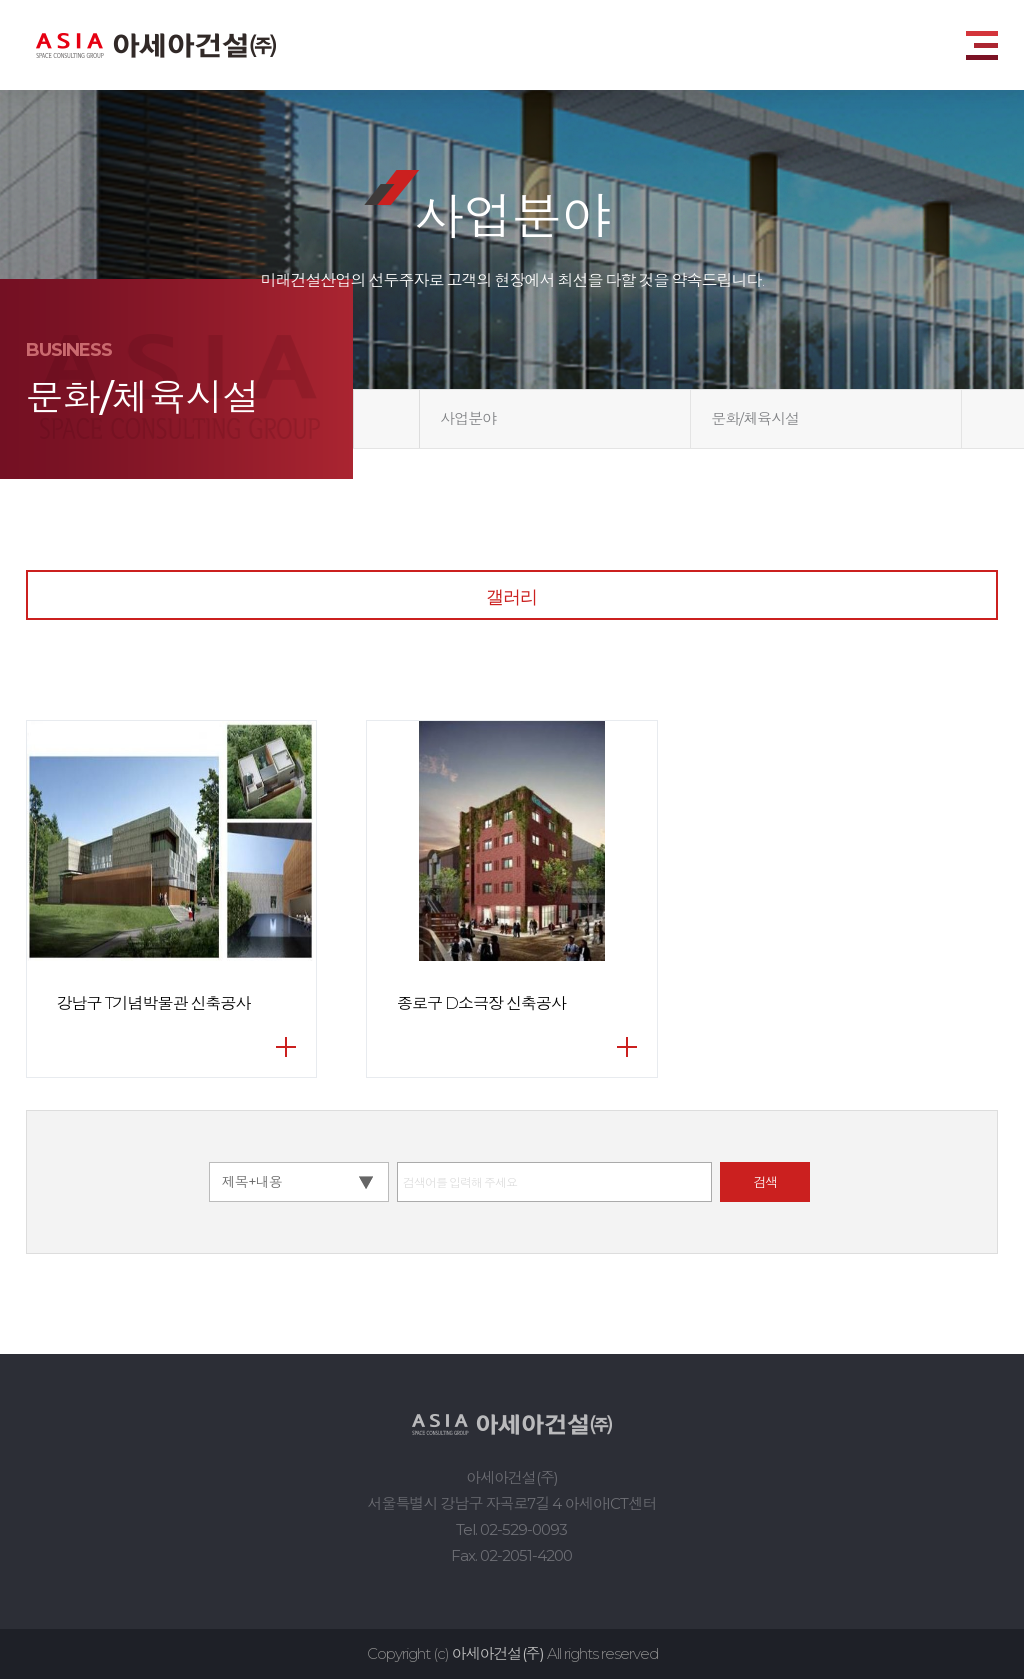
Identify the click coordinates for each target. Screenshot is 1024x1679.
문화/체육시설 (755, 418)
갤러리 (511, 597)
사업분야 (468, 418)
